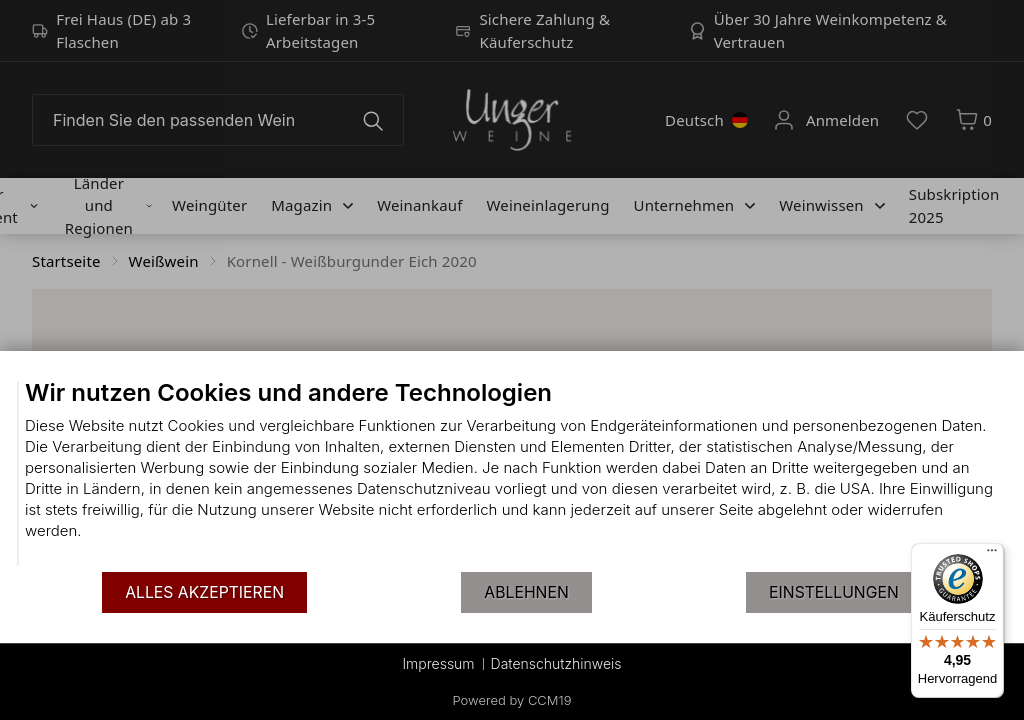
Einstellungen (834, 592)
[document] (512, 474)
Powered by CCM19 (512, 700)
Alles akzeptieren (204, 592)
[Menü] (992, 555)
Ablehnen (526, 592)
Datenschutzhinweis (556, 663)
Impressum (438, 663)
